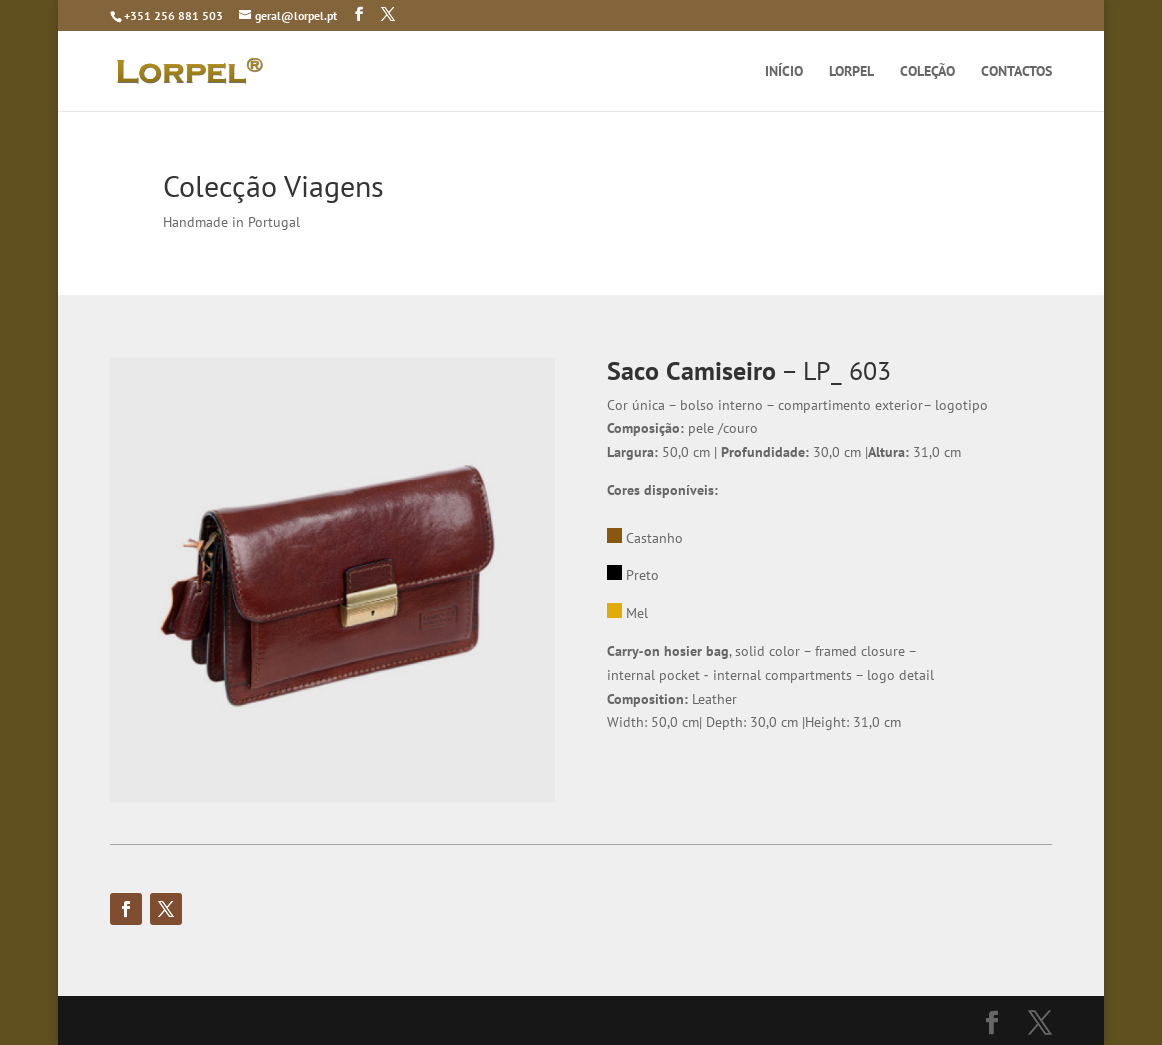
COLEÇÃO (927, 72)
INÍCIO (784, 72)
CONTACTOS (1016, 72)
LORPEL (851, 72)
